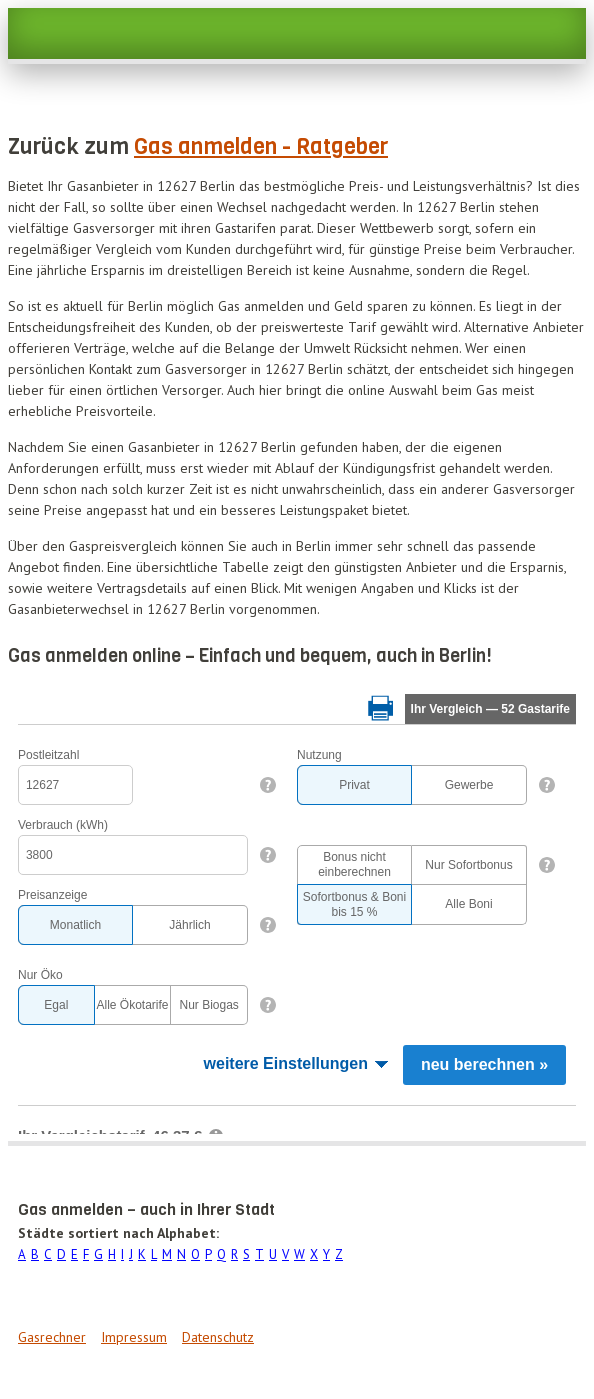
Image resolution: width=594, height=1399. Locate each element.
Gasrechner (52, 1337)
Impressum (134, 1337)
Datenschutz (218, 1337)
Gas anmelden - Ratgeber (261, 146)
